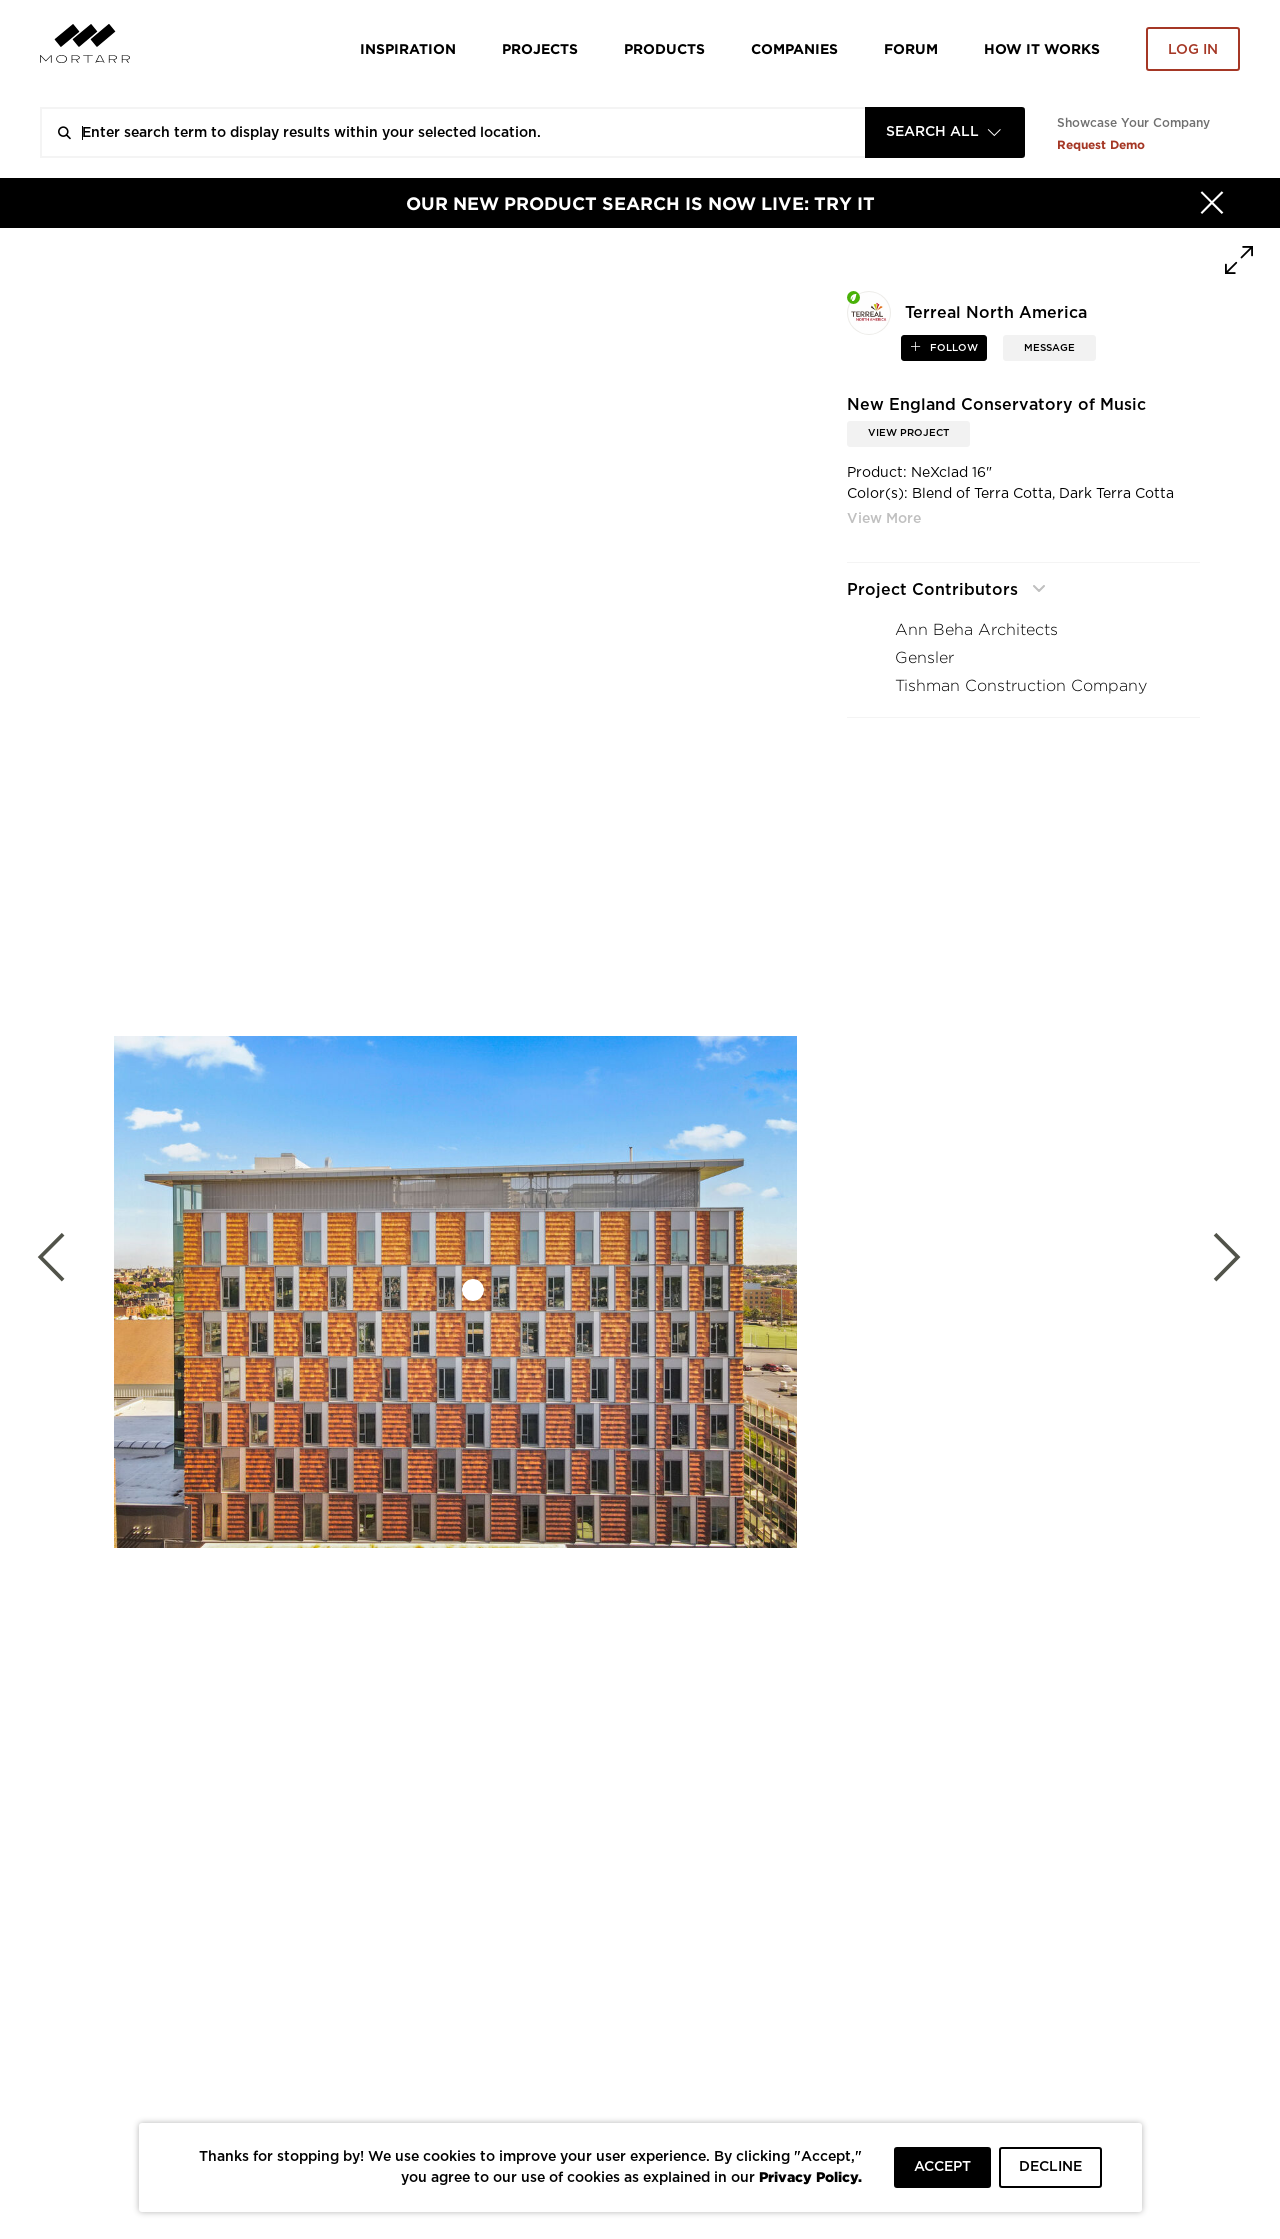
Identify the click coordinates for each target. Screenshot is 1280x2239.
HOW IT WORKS (1042, 48)
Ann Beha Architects (976, 629)
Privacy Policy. (810, 2176)
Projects (540, 48)
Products (664, 48)
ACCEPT (942, 2167)
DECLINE (1050, 2167)
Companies (794, 48)
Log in (1193, 50)
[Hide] (1212, 203)
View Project (908, 433)
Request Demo (1101, 144)
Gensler (924, 657)
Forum (911, 48)
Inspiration (408, 48)
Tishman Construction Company (1021, 685)
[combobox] (945, 132)
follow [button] (952, 348)
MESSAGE (1049, 348)
